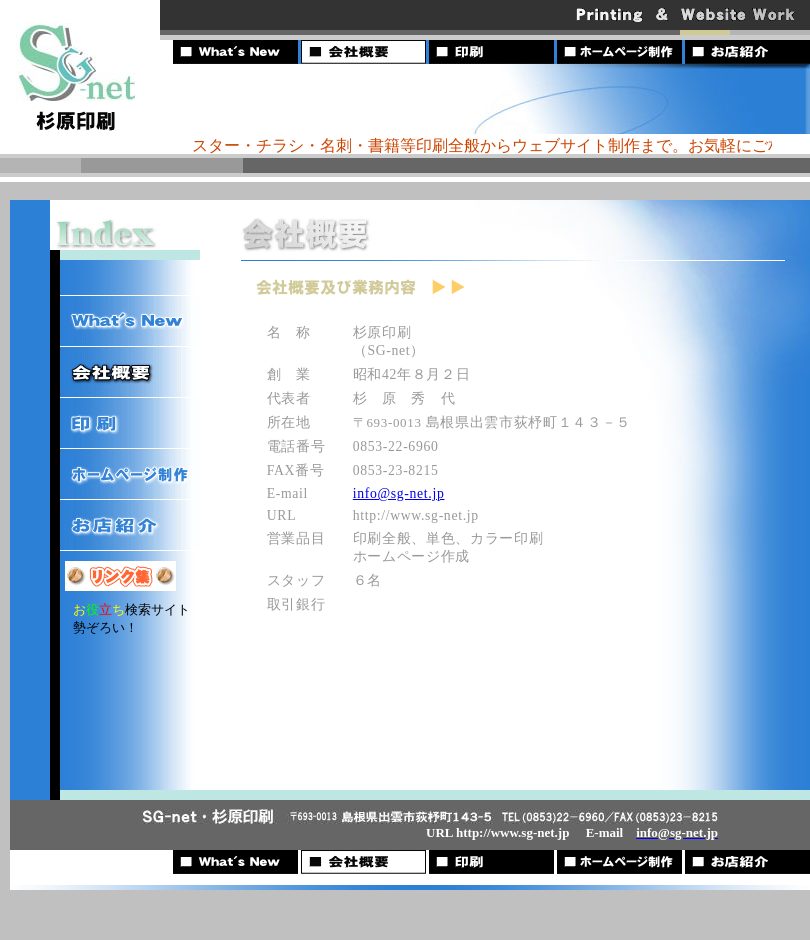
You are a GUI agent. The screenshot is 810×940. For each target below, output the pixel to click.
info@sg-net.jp (399, 493)
